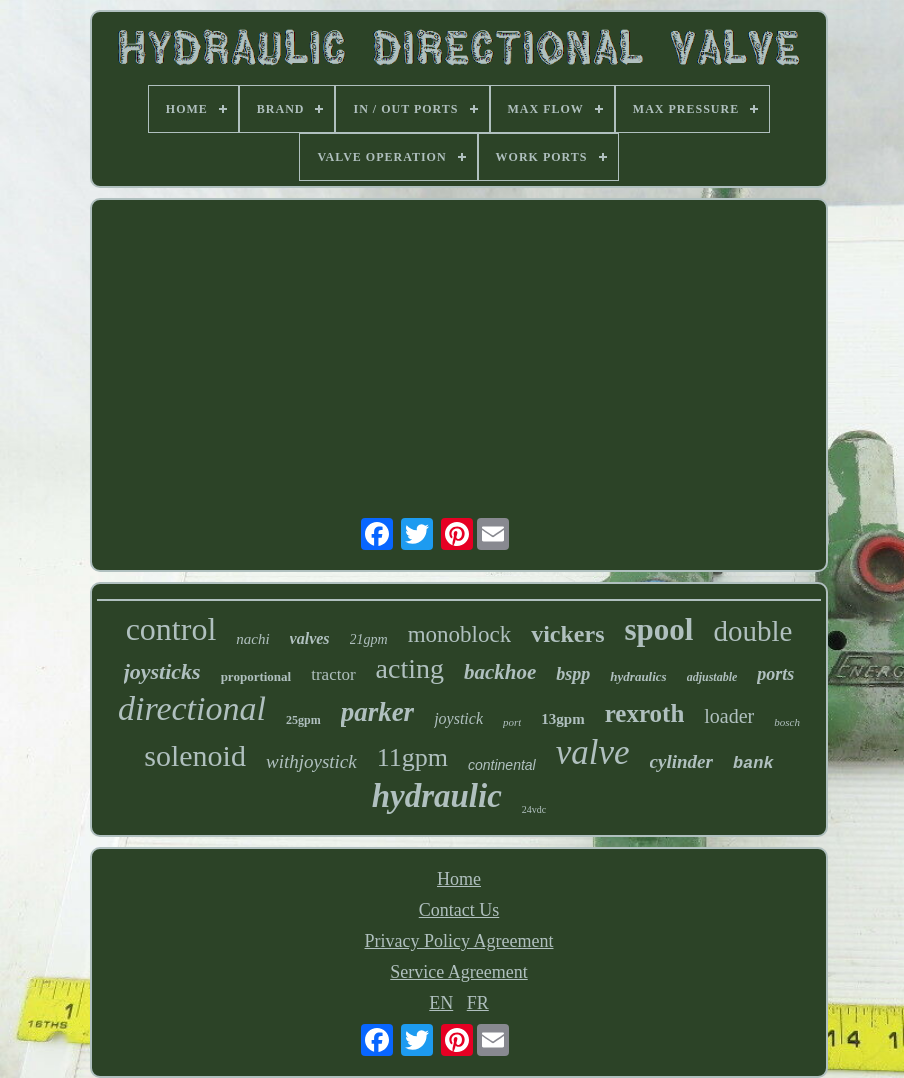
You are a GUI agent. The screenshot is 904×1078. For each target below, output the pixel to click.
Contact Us (459, 910)
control (171, 629)
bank (753, 763)
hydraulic (437, 796)
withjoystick (311, 761)
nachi (252, 639)
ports (775, 674)
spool (659, 629)
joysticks (162, 671)
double (752, 631)
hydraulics (638, 676)
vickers (567, 634)
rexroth (645, 713)
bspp (573, 674)
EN (441, 1003)
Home (459, 879)
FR (478, 1003)
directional (192, 708)
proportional (256, 676)
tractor (333, 674)
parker (378, 712)
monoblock (460, 634)
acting (410, 668)
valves (310, 638)
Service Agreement (458, 972)
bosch (787, 722)
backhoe (500, 672)
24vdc (534, 809)
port (512, 722)
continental (502, 765)
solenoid (195, 755)
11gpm (412, 757)
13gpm (562, 719)
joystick (458, 718)
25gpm (303, 720)
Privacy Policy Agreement (459, 941)
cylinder (681, 761)
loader (729, 716)
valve (593, 752)
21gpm (369, 639)
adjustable (712, 677)
